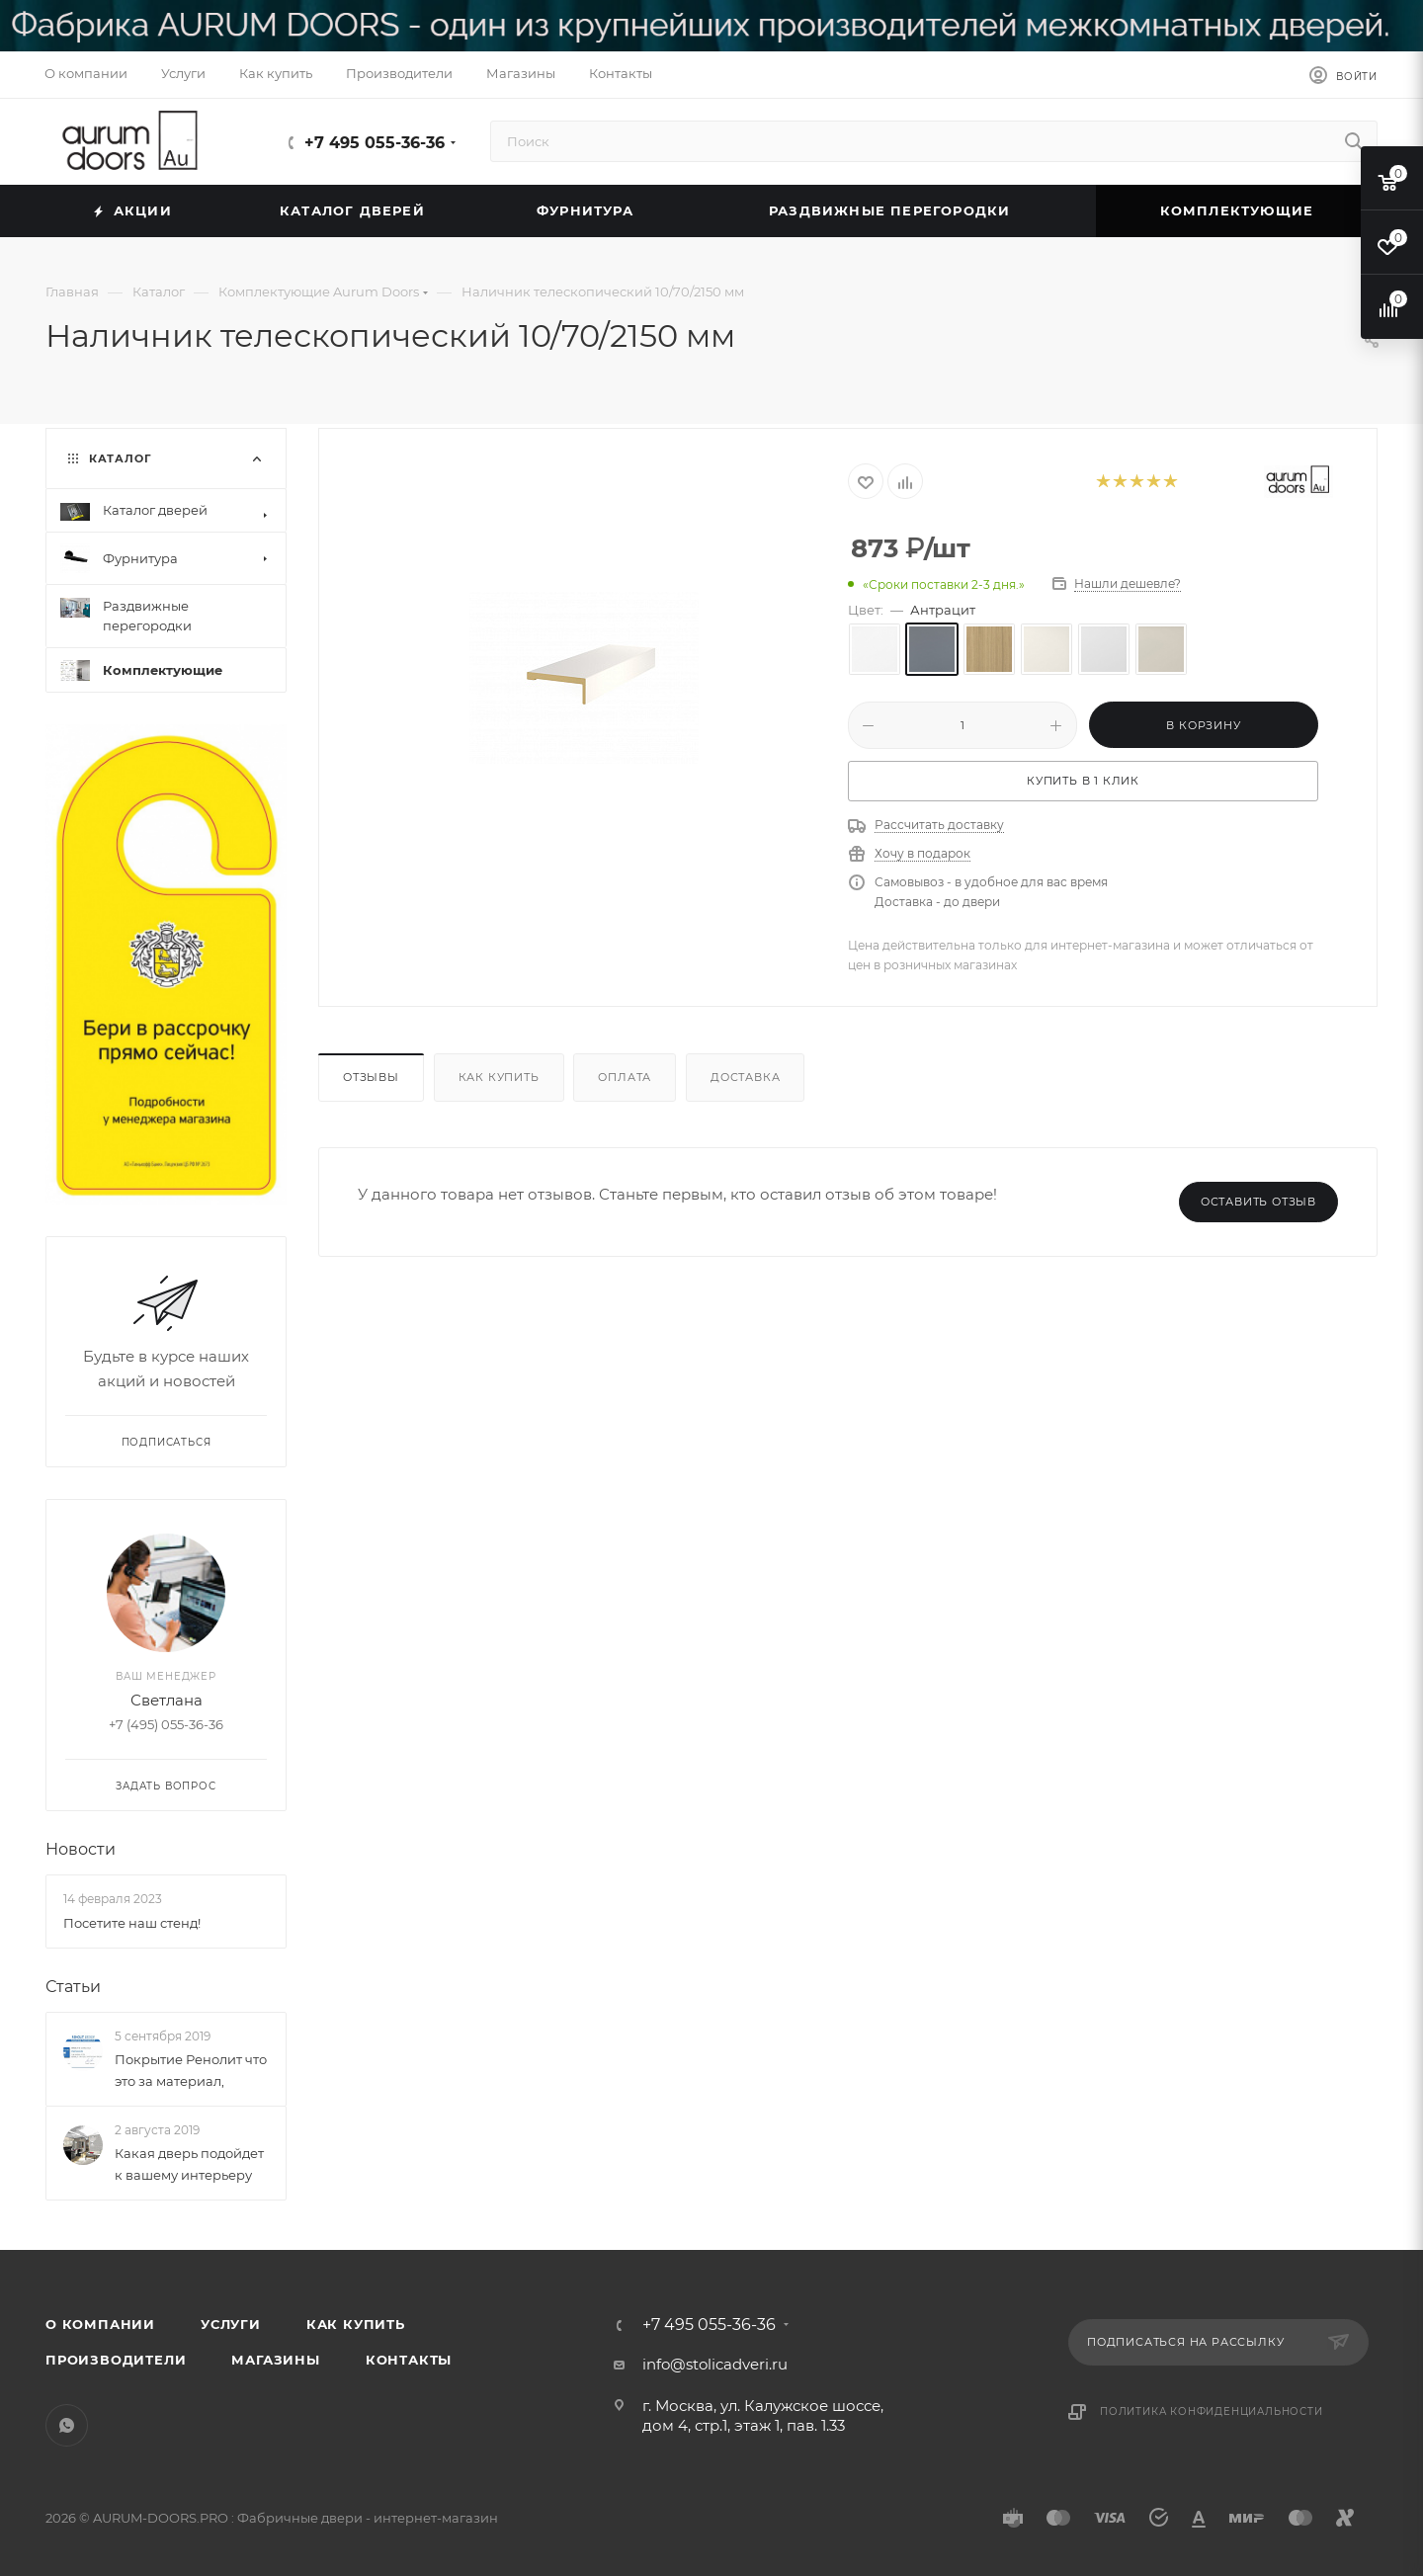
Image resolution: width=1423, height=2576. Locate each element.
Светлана (166, 1700)
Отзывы (371, 1077)
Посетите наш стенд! (132, 1922)
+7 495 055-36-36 (374, 142)
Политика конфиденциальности (1211, 2411)
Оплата (624, 1077)
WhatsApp (66, 2425)
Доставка (745, 1077)
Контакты (409, 2360)
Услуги (231, 2324)
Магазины (275, 2360)
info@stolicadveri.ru (715, 2364)
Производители (115, 2360)
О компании (100, 2324)
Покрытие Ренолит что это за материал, (191, 2069)
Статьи (73, 1985)
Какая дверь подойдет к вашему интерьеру (189, 2164)
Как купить (499, 1077)
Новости (80, 1849)
